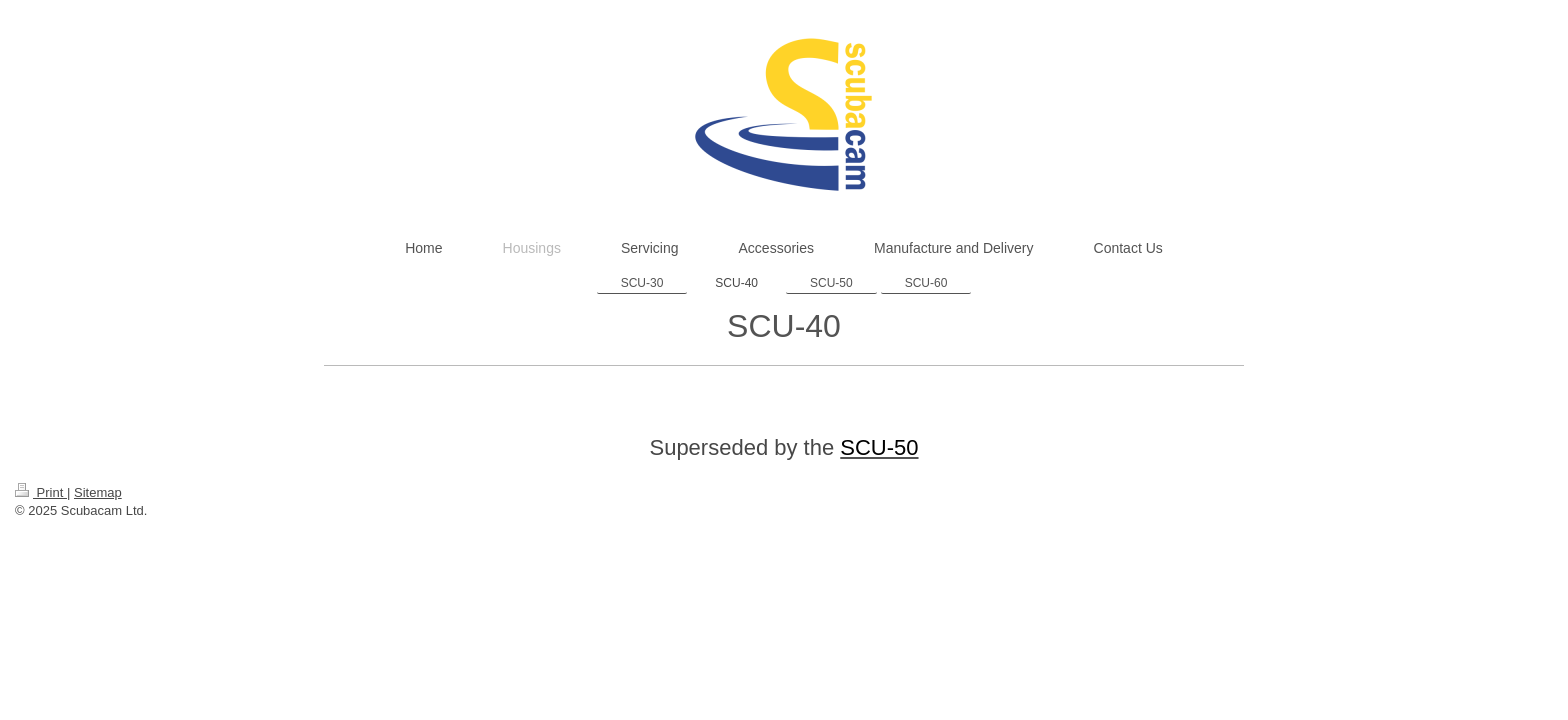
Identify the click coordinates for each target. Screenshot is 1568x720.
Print (41, 492)
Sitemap (98, 492)
